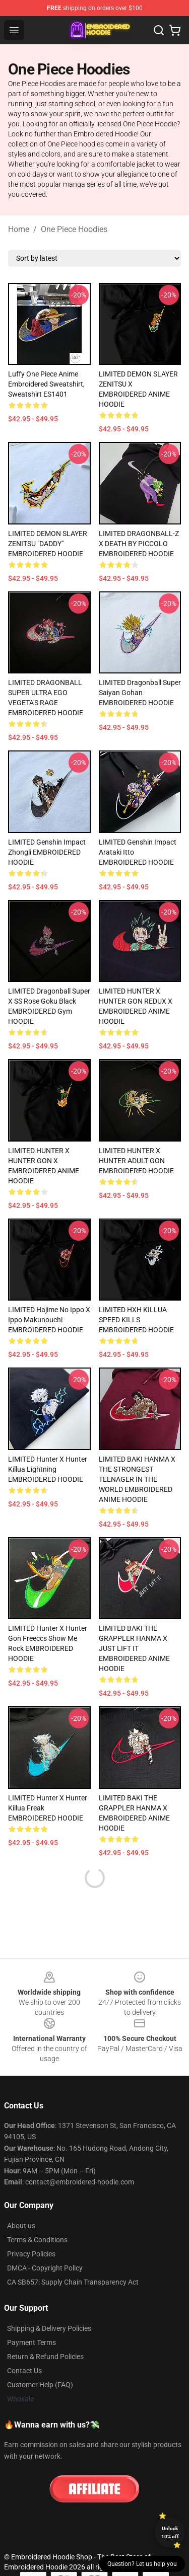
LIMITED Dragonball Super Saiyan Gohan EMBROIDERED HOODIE (140, 692)
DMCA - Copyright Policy (45, 2268)
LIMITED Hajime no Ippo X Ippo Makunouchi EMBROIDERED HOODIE (49, 1320)
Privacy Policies (31, 2254)
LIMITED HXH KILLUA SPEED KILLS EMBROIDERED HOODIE (136, 1320)
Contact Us (24, 2371)
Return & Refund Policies (45, 2357)
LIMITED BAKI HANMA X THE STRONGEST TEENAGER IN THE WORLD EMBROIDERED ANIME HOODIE (137, 1479)
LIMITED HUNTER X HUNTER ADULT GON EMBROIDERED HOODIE (136, 1161)
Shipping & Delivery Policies (49, 2328)
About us (21, 2226)
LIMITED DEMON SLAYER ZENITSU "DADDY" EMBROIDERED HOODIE (47, 543)
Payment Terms (31, 2342)
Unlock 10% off (170, 2532)
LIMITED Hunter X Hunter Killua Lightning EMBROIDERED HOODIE (47, 1469)
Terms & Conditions (37, 2240)
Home (18, 229)
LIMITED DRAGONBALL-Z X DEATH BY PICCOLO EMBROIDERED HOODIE (139, 543)
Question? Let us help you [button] (142, 2563)
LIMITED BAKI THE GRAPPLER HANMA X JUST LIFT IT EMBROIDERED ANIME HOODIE (134, 1648)
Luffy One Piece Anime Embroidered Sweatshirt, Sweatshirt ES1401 (46, 384)
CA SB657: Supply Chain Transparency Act (73, 2282)
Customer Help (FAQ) (40, 2385)
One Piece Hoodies (74, 229)
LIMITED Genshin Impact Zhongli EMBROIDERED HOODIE (47, 852)
